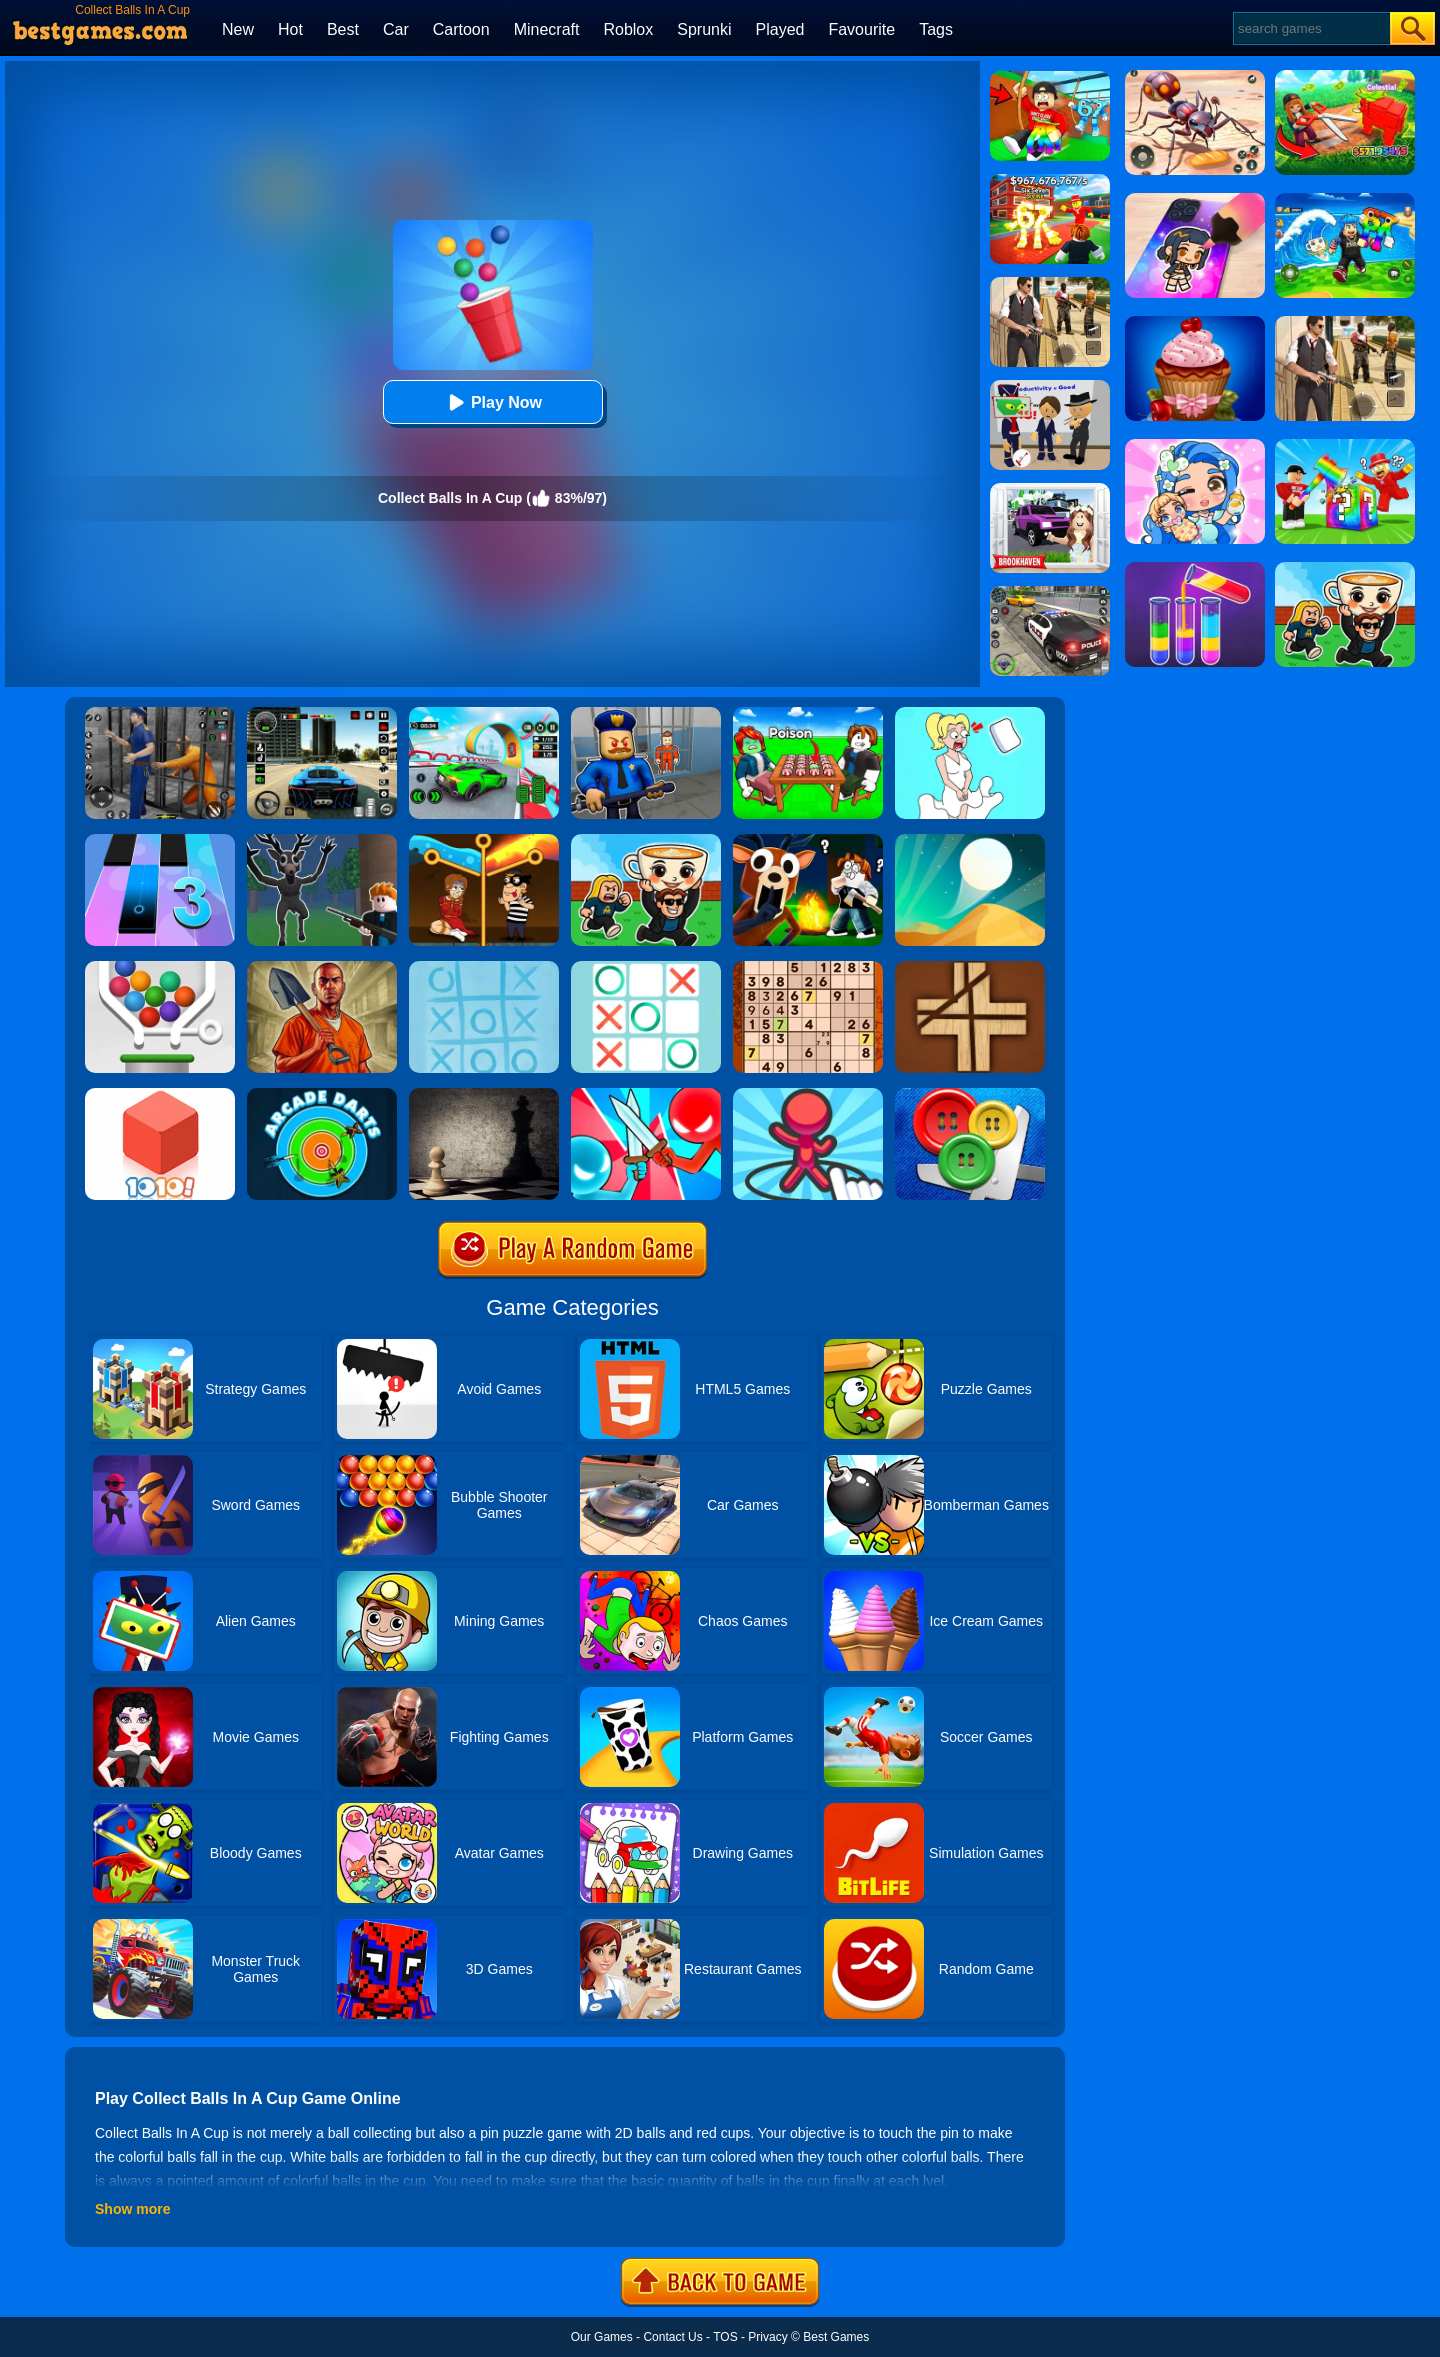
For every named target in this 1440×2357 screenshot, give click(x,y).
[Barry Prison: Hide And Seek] (646, 714)
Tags (936, 29)
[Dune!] (970, 841)
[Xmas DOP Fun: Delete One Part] (970, 714)
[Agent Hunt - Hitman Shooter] (1050, 284)
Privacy (767, 2337)
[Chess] (484, 1095)
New (238, 29)
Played (780, 29)
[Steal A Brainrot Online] (646, 841)
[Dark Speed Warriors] (484, 714)
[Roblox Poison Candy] (808, 714)
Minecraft (547, 29)
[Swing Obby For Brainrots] (1050, 78)
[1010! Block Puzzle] (160, 1095)
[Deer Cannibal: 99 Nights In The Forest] (322, 841)
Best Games (836, 2337)
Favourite (861, 29)
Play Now (492, 402)
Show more (132, 2209)
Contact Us (672, 2337)
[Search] (1310, 28)
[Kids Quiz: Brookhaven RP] (1050, 490)
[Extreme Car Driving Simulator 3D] (322, 714)
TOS (725, 2337)
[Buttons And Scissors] (970, 1095)
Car (396, 29)
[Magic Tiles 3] (160, 841)
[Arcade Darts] (322, 1095)
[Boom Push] (646, 1095)
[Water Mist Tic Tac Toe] (484, 968)
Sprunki (704, 29)
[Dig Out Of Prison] (322, 968)
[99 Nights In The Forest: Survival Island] (808, 841)
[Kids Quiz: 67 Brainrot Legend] (1050, 181)
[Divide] (970, 968)
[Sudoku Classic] (808, 968)
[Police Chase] (1050, 593)
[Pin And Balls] (160, 968)
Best (343, 29)
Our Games (602, 2337)
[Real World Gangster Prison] (160, 714)
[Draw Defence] (808, 1095)
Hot (290, 29)
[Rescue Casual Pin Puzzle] (484, 841)
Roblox (628, 29)
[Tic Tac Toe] (646, 968)
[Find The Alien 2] (1050, 387)
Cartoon (461, 29)
